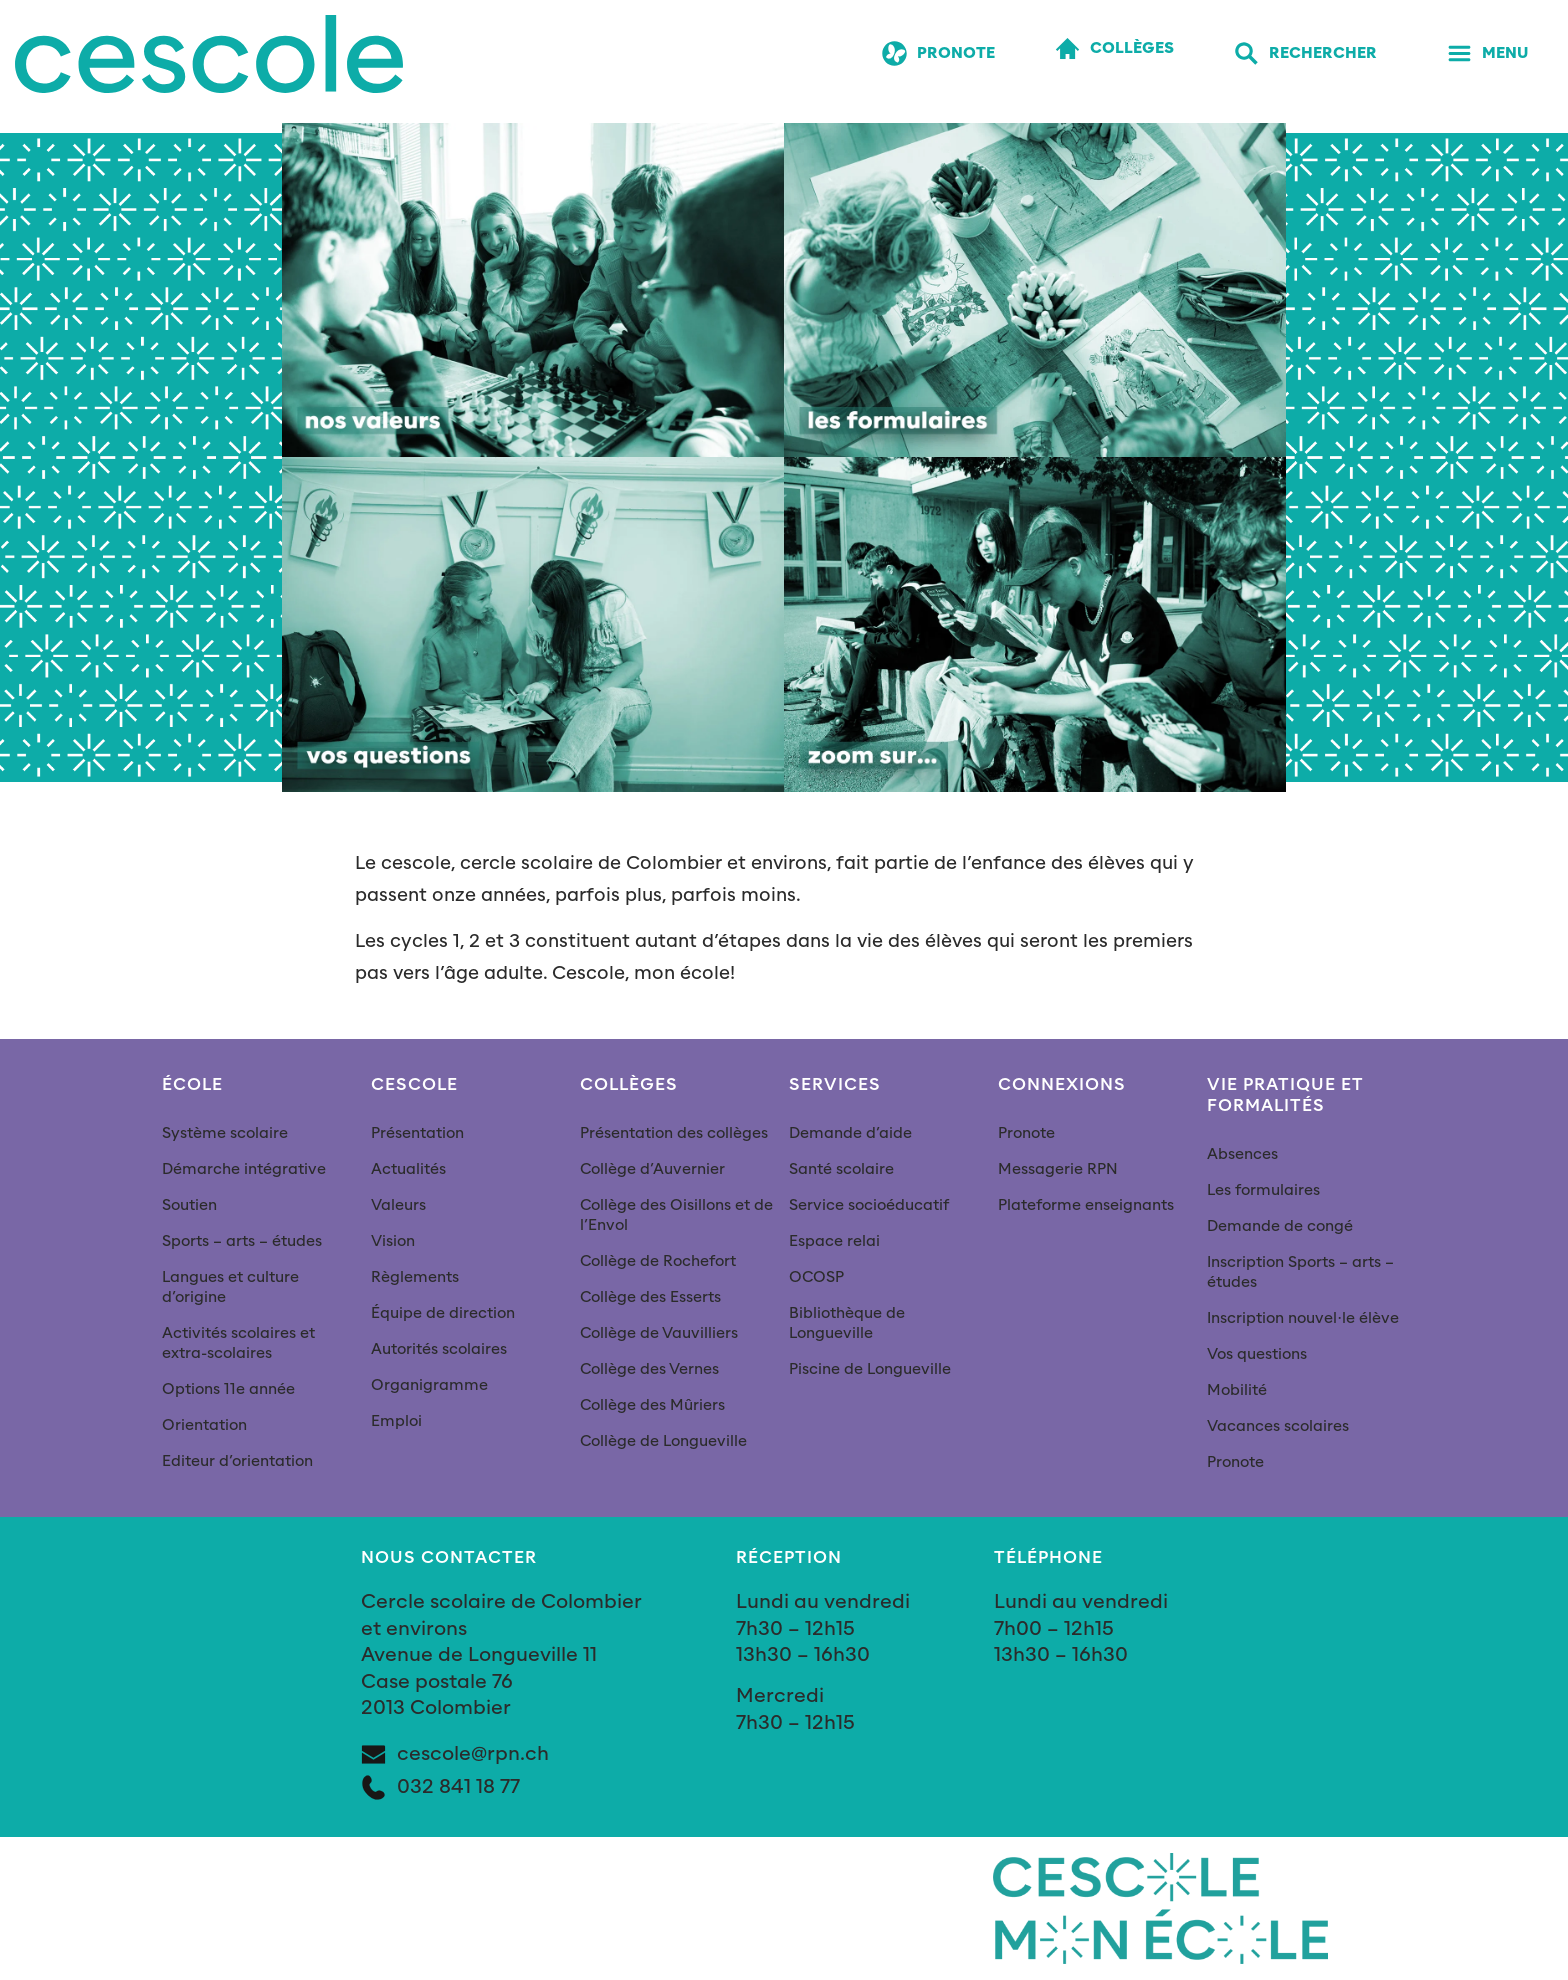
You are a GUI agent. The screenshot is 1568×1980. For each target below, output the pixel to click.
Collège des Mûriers (652, 1405)
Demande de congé (1280, 1226)
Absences (1242, 1154)
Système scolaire (225, 1133)
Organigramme (429, 1385)
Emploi (396, 1421)
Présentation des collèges (674, 1133)
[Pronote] (938, 54)
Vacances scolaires (1278, 1426)
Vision (393, 1241)
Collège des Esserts (650, 1297)
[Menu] (1487, 54)
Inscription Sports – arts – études (1300, 1272)
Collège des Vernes (649, 1369)
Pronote (1026, 1133)
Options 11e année (228, 1389)
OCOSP (816, 1277)
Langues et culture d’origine (230, 1287)
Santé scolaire (841, 1169)
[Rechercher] (1305, 54)
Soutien (189, 1205)
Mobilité (1237, 1390)
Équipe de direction (443, 1313)
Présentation (417, 1133)
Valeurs (398, 1205)
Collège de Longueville (663, 1441)
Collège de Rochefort (658, 1261)
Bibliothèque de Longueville (847, 1323)
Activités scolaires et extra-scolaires (238, 1343)
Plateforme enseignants (1086, 1205)
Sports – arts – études (242, 1241)
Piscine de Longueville (870, 1369)
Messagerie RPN (1058, 1169)
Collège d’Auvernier (652, 1169)
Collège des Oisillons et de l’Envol (676, 1215)
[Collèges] (1114, 49)
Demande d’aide (850, 1133)
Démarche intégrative (244, 1169)
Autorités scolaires (439, 1349)
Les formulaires (1263, 1190)
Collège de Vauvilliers (659, 1333)
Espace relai (834, 1241)
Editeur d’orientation (237, 1461)
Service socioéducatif (869, 1205)
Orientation (204, 1425)
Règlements (415, 1277)
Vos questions (1257, 1354)
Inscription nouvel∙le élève (1303, 1318)
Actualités (408, 1169)
